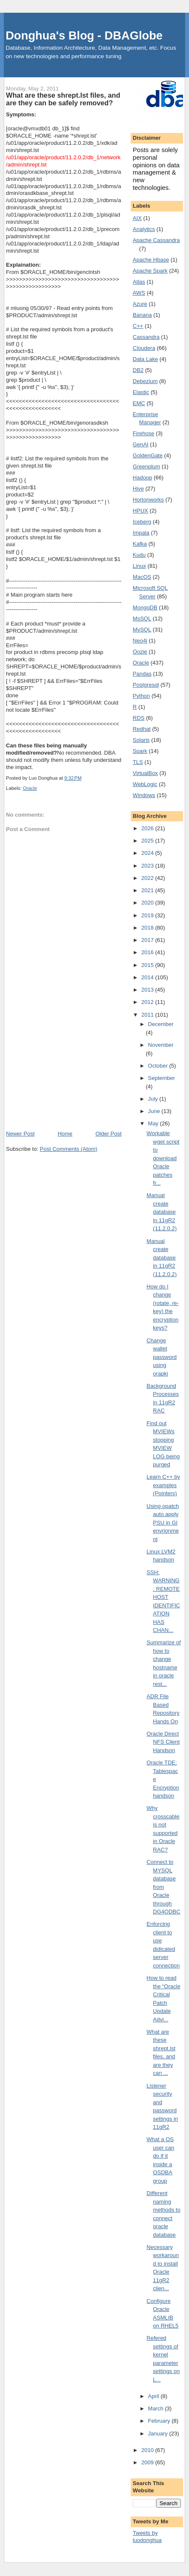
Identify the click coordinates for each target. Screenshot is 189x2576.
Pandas (142, 674)
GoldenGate (148, 455)
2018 (148, 927)
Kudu (139, 555)
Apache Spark (150, 271)
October (158, 1066)
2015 (148, 965)
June (155, 1111)
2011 (148, 1015)
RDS (138, 718)
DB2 (138, 370)
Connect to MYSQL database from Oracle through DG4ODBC (163, 1887)
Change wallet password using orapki (161, 1357)
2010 (148, 2450)
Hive (138, 488)
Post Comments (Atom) (68, 1149)
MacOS (142, 577)
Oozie (140, 651)
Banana (142, 315)
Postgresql (146, 685)
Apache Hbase (151, 259)
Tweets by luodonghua (147, 2536)
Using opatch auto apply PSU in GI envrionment (162, 1522)
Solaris (141, 740)
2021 (148, 890)
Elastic (141, 392)
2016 (148, 952)
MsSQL (142, 618)
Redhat (142, 729)
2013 (148, 989)
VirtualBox (145, 773)
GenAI (141, 444)
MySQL (142, 629)
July (154, 1099)
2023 (148, 865)
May (154, 1123)
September (161, 1078)
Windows (144, 795)
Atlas (139, 282)
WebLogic (145, 784)
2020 (148, 902)
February (160, 2421)
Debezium (145, 381)
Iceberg (142, 522)
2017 (148, 940)
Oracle (30, 788)
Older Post (108, 1133)
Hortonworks (148, 499)
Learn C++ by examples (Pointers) (163, 1485)
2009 (148, 2462)
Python (141, 696)
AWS (139, 293)
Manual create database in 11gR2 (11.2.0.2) (161, 1212)
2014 (148, 977)
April (154, 2396)
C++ (138, 326)
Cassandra (146, 337)
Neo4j (140, 640)
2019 (148, 915)
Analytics (144, 229)
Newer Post (20, 1133)
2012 (148, 1002)
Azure (140, 304)
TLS (138, 762)
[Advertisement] (64, 1072)
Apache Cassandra (156, 240)
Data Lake (145, 359)
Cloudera (144, 348)
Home (64, 1133)
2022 (148, 878)
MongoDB (145, 607)
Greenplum (146, 466)
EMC (139, 403)
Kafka (140, 544)
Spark (140, 751)
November (161, 1045)
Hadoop (142, 477)
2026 (148, 828)
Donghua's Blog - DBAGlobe (84, 35)
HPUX (140, 510)
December (161, 1024)
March (156, 2408)
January (158, 2433)
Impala (141, 533)
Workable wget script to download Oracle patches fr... (162, 1158)
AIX (137, 218)
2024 (148, 853)
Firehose (144, 433)
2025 (148, 840)
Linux (139, 566)
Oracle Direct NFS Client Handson (163, 1741)
